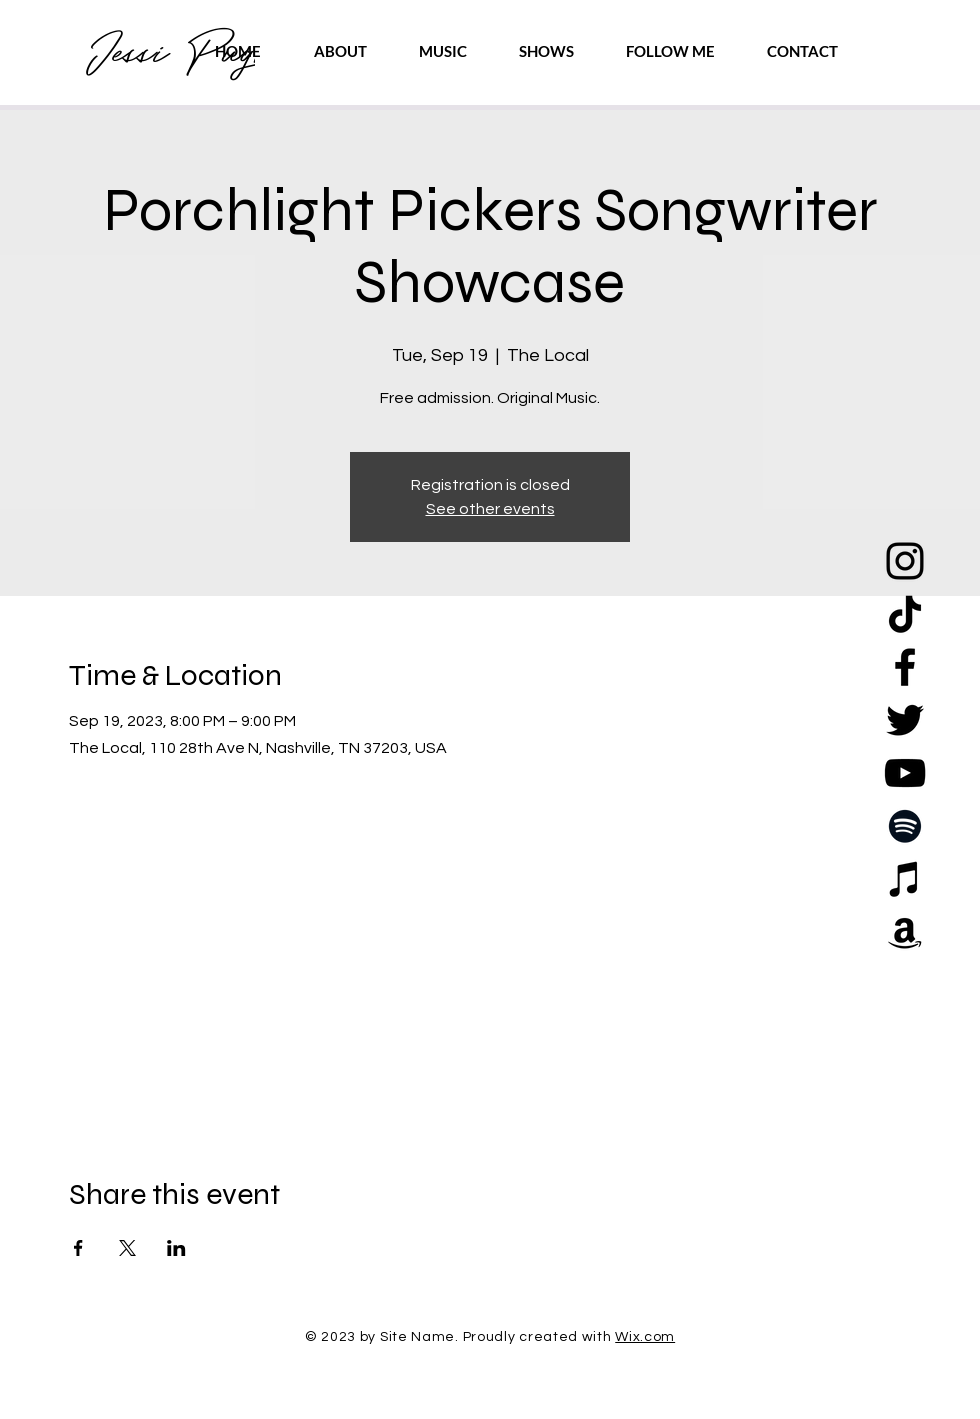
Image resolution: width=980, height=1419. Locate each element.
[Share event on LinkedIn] (176, 1248)
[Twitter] (905, 720)
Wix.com (645, 1337)
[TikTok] (905, 614)
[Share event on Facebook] (78, 1248)
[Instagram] (905, 561)
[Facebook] (905, 667)
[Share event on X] (127, 1248)
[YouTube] (905, 773)
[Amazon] (905, 932)
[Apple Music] (905, 879)
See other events (490, 509)
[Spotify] (905, 826)
